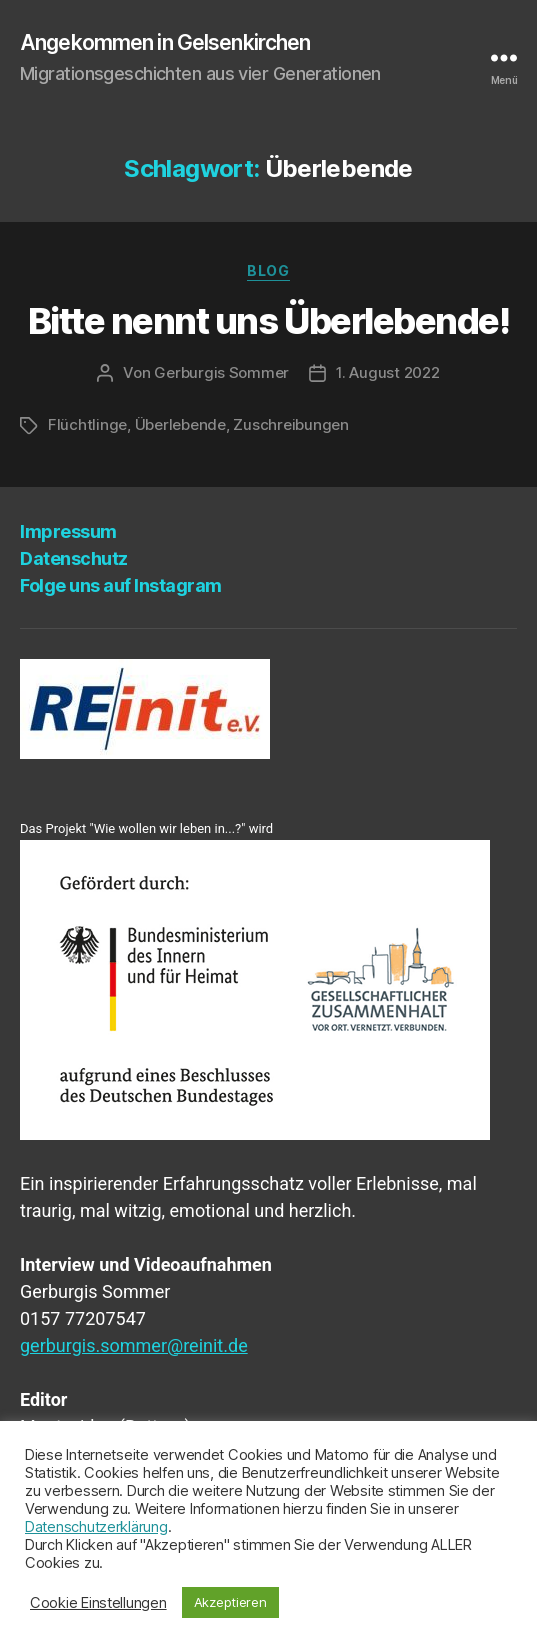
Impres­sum (68, 531)
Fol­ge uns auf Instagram (121, 585)
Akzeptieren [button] (230, 1602)
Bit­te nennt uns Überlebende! (268, 321)
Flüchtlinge (87, 424)
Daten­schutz (74, 558)
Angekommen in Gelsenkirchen (165, 42)
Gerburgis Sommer (221, 372)
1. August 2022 (387, 372)
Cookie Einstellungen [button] (98, 1603)
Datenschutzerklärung (96, 1527)
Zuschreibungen (290, 424)
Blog (268, 270)
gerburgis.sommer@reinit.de (134, 1345)
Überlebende (180, 424)
